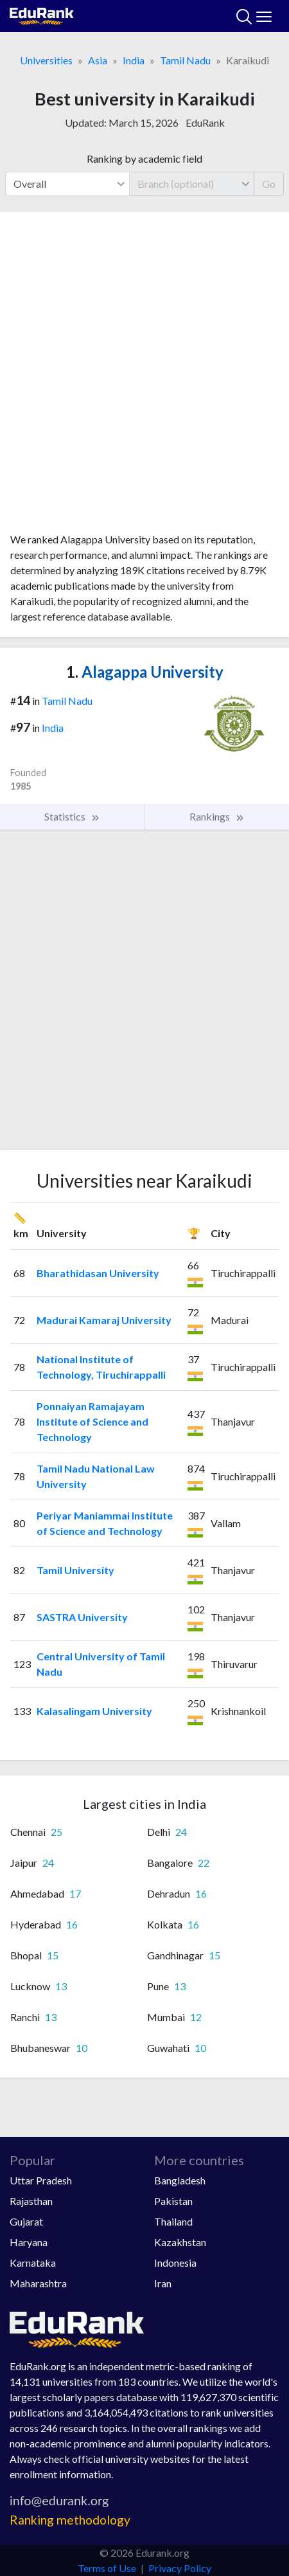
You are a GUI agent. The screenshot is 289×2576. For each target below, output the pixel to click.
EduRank (205, 122)
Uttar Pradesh (41, 2180)
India (133, 60)
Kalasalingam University (94, 1711)
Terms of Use (107, 2568)
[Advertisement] (144, 377)
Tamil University (75, 1570)
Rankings (217, 816)
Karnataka (33, 2262)
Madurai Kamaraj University (104, 1320)
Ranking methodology (70, 2519)
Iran (162, 2283)
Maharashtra (38, 2283)
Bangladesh (180, 2180)
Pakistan (173, 2201)
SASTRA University (82, 1617)
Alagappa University (144, 671)
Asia (97, 60)
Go (269, 183)
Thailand (173, 2221)
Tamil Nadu (185, 60)
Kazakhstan (180, 2242)
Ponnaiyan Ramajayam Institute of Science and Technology (92, 1421)
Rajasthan (31, 2201)
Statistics (72, 816)
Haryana (29, 2242)
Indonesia (175, 2262)
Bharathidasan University (98, 1273)
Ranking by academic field (144, 158)
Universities (46, 60)
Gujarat (26, 2221)
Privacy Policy (179, 2568)
